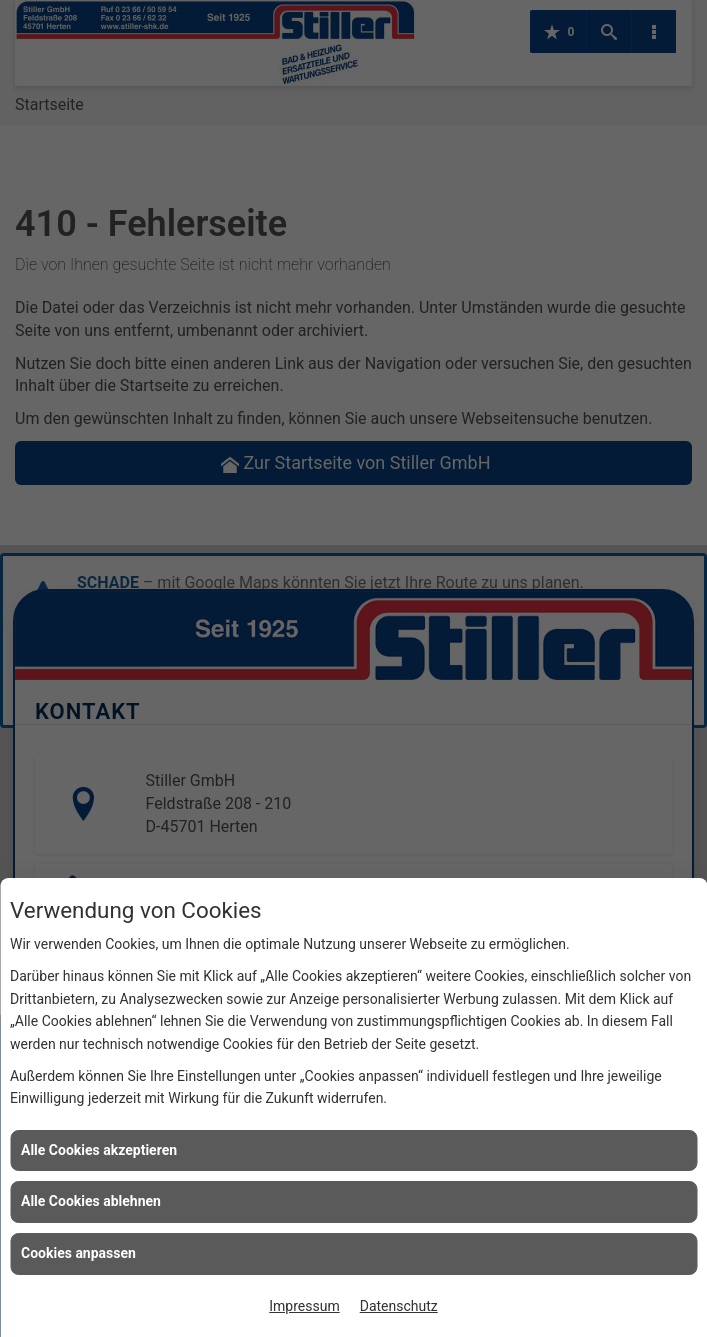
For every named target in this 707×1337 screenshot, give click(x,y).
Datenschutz (399, 1306)
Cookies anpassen (78, 1253)
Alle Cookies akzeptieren (99, 1150)
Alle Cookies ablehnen (91, 1201)
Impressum (304, 1306)
